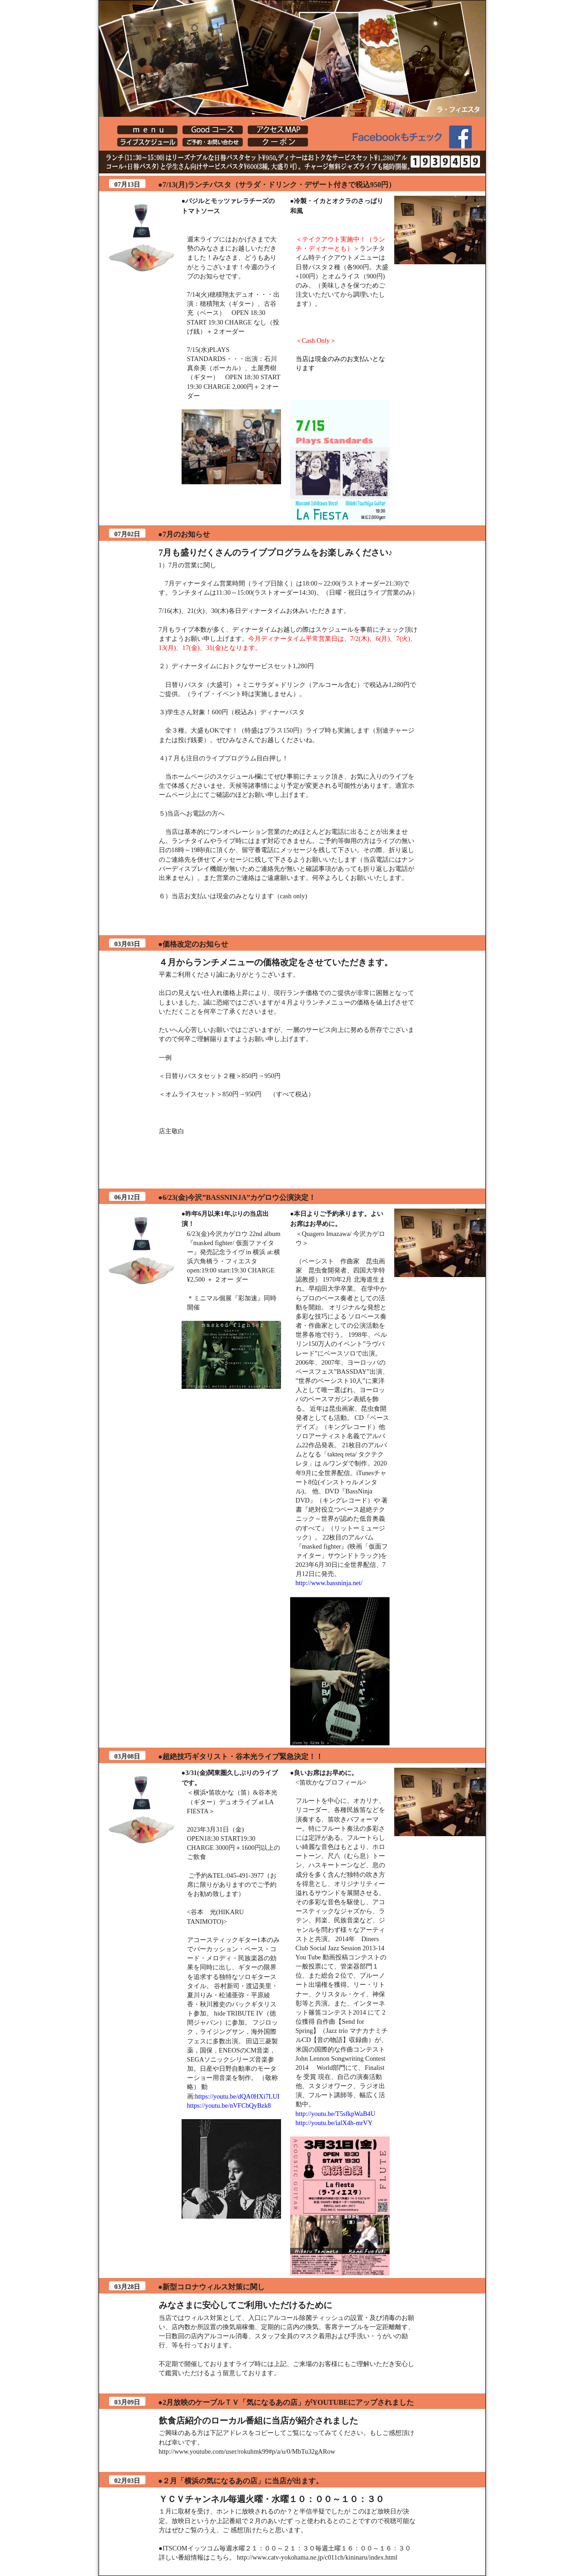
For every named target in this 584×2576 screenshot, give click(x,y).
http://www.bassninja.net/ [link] (329, 1582)
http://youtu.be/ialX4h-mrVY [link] (334, 2122)
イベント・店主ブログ (147, 142)
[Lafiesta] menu (147, 130)
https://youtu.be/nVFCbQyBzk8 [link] (229, 2105)
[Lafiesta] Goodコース (212, 130)
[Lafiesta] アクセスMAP (278, 130)
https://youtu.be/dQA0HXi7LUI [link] (237, 2096)
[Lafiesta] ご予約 (212, 142)
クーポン (278, 142)
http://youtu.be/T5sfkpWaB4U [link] (335, 2113)
